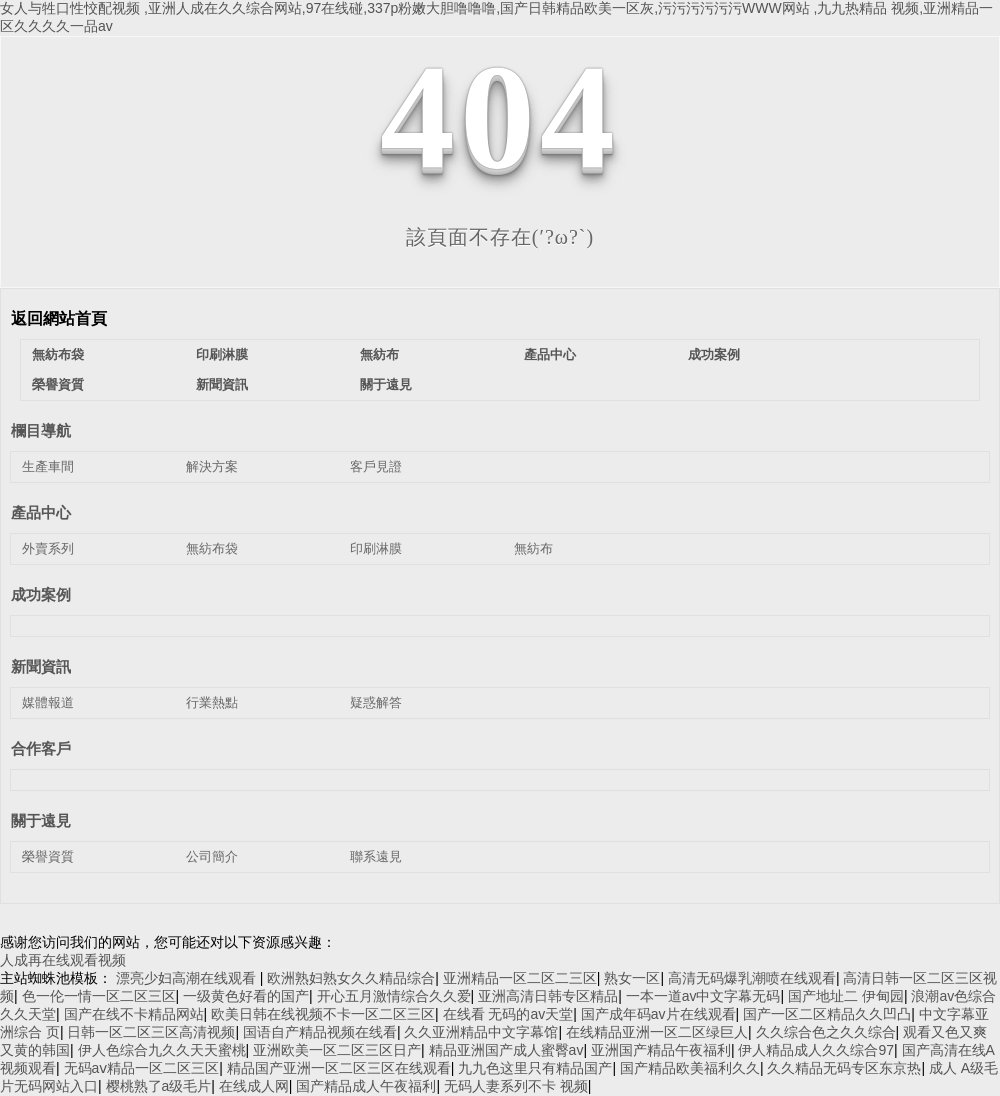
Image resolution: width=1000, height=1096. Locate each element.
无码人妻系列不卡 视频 (516, 1086)
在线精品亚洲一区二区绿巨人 (657, 1032)
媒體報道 (48, 702)
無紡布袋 (58, 354)
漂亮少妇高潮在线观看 (188, 978)
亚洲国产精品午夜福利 (661, 1050)
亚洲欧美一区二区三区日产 (337, 1050)
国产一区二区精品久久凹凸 (827, 1014)
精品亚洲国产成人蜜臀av (506, 1050)
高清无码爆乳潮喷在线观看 (752, 978)
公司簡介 (212, 856)
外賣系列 (48, 548)
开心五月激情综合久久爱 (394, 996)
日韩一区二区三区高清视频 (151, 1032)
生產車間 (48, 466)
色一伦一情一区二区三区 (99, 996)
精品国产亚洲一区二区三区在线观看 (339, 1068)
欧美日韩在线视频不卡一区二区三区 (323, 1014)
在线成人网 (254, 1086)
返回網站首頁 (59, 318)
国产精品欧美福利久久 (690, 1068)
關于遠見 (386, 384)
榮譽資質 (58, 384)
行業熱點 (212, 702)
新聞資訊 (222, 384)
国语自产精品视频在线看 (320, 1032)
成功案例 (714, 354)
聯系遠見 (376, 856)
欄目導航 (41, 430)
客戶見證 (376, 466)
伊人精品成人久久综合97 (816, 1050)
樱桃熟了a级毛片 (159, 1086)
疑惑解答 (376, 702)
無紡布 (379, 354)
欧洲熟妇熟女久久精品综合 (351, 978)
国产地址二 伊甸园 (846, 996)
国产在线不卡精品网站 (134, 1014)
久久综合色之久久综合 (826, 1032)
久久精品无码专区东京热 (844, 1068)
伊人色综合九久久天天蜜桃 (162, 1050)
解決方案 (212, 466)
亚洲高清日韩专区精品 (548, 996)
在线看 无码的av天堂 (508, 1014)
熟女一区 (632, 978)
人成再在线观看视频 (63, 960)
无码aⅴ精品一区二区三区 (142, 1068)
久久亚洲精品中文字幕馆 (481, 1032)
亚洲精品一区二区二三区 (520, 978)
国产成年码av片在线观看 (658, 1014)
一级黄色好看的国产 (246, 996)
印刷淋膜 (222, 354)
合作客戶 (41, 748)
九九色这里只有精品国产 (535, 1068)
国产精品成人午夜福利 (366, 1086)
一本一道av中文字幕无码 (703, 996)
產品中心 (550, 354)
